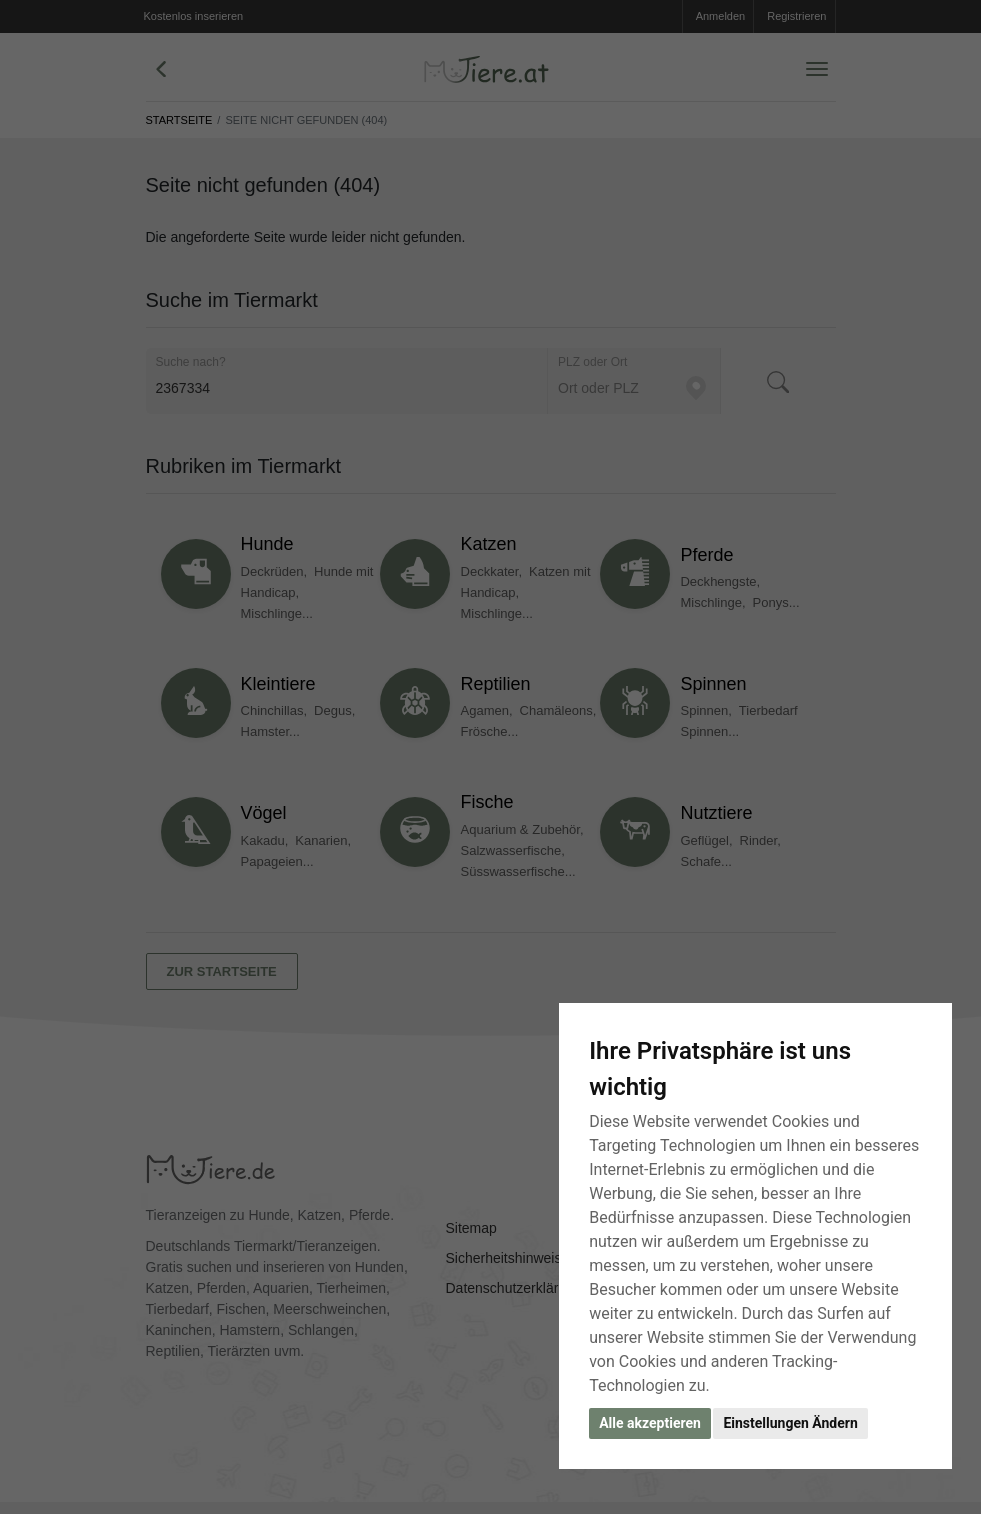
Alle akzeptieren (650, 1423)
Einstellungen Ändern (790, 1423)
